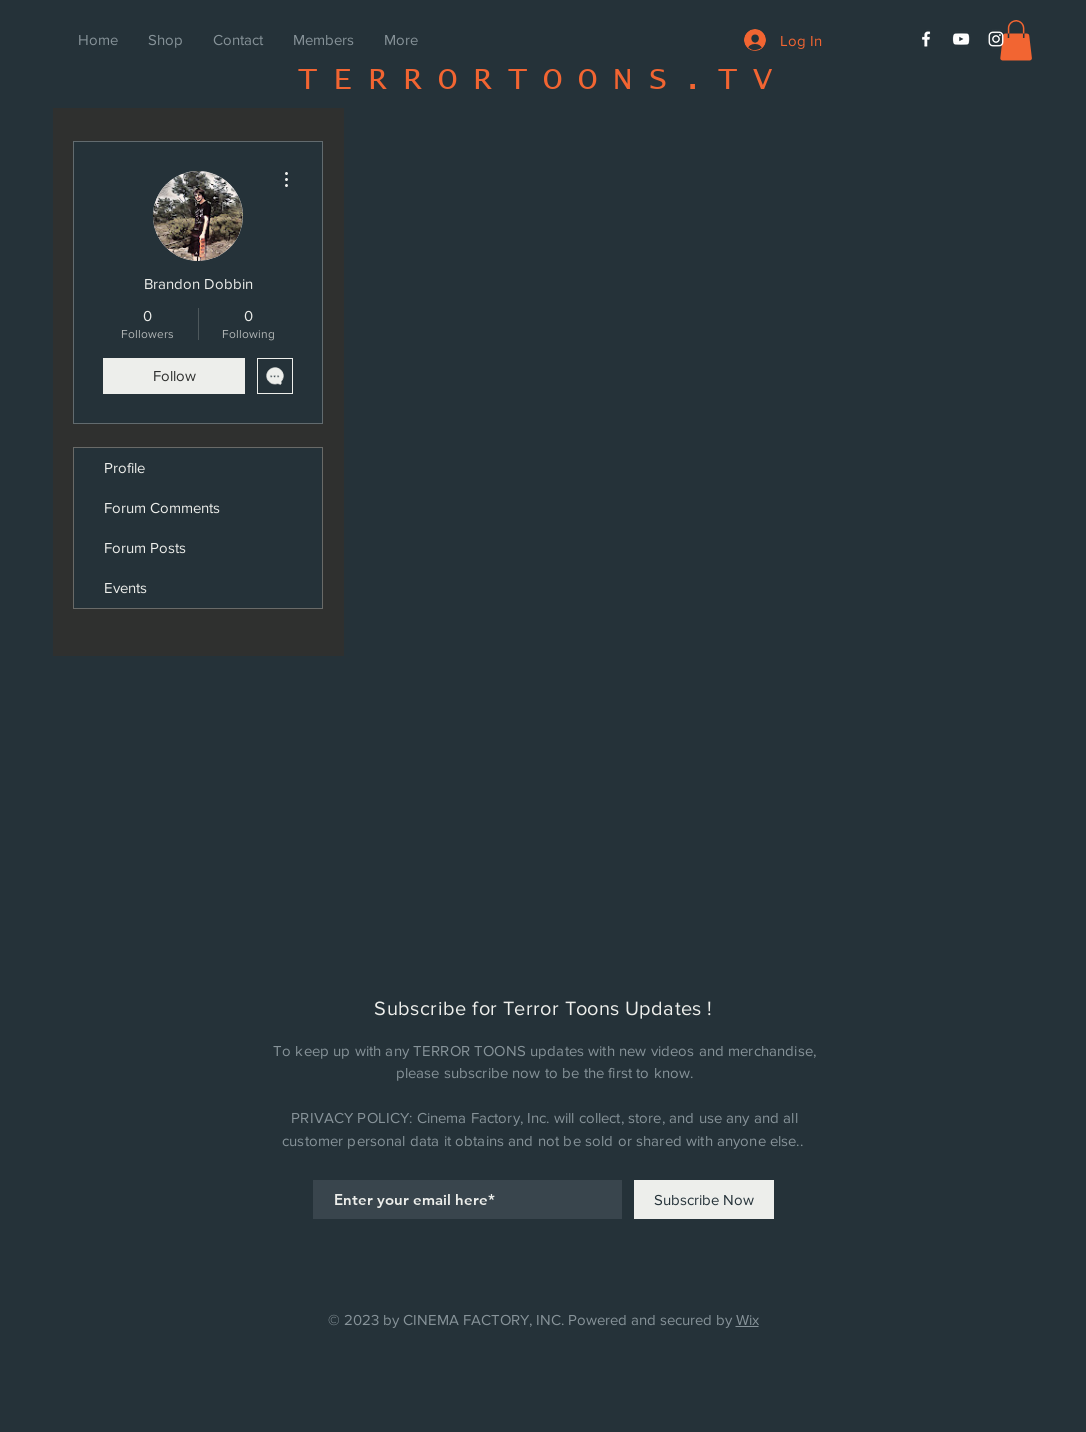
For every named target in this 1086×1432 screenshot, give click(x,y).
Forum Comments (162, 507)
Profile (124, 467)
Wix (747, 1319)
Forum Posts (145, 547)
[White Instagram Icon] (996, 39)
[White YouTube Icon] (961, 39)
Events (125, 587)
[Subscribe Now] (704, 1199)
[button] (1016, 40)
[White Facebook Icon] (926, 39)
